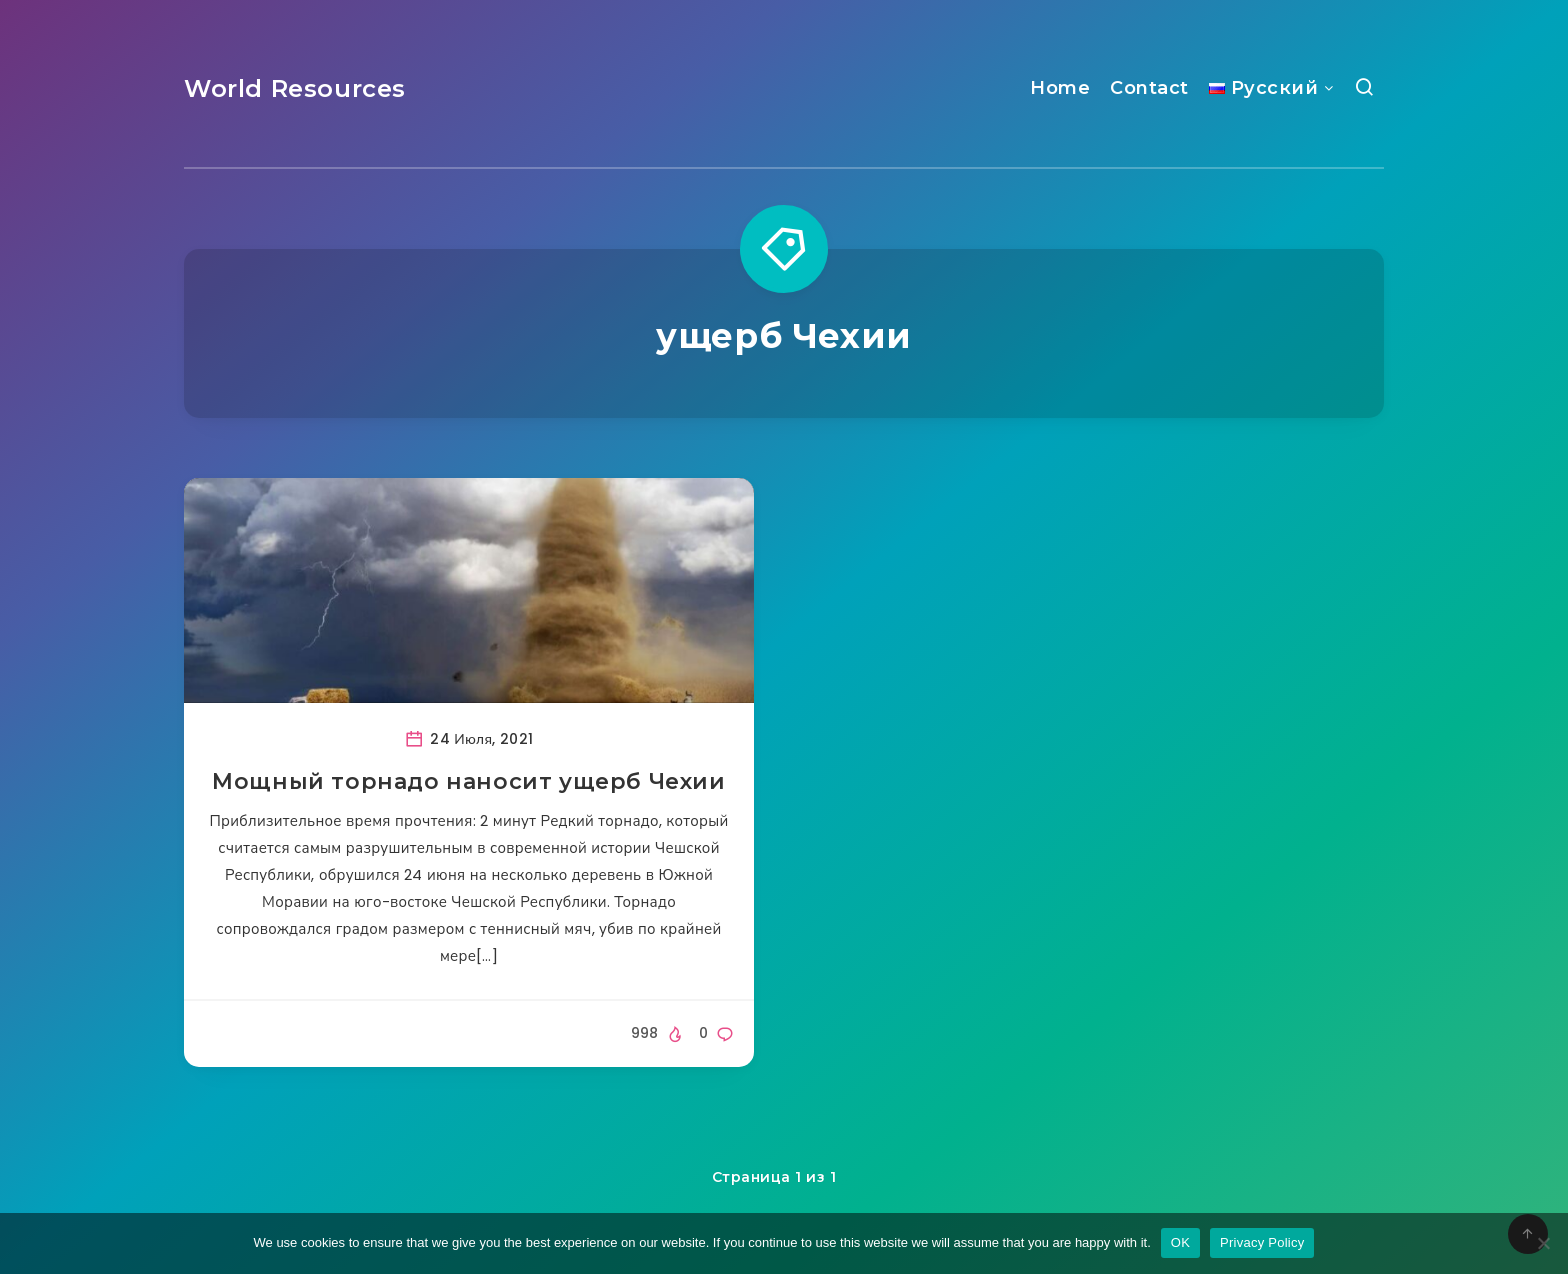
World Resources (295, 88)
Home (1060, 88)
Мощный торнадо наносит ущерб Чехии (468, 781)
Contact (1149, 88)
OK (1180, 1242)
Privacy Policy (1262, 1242)
